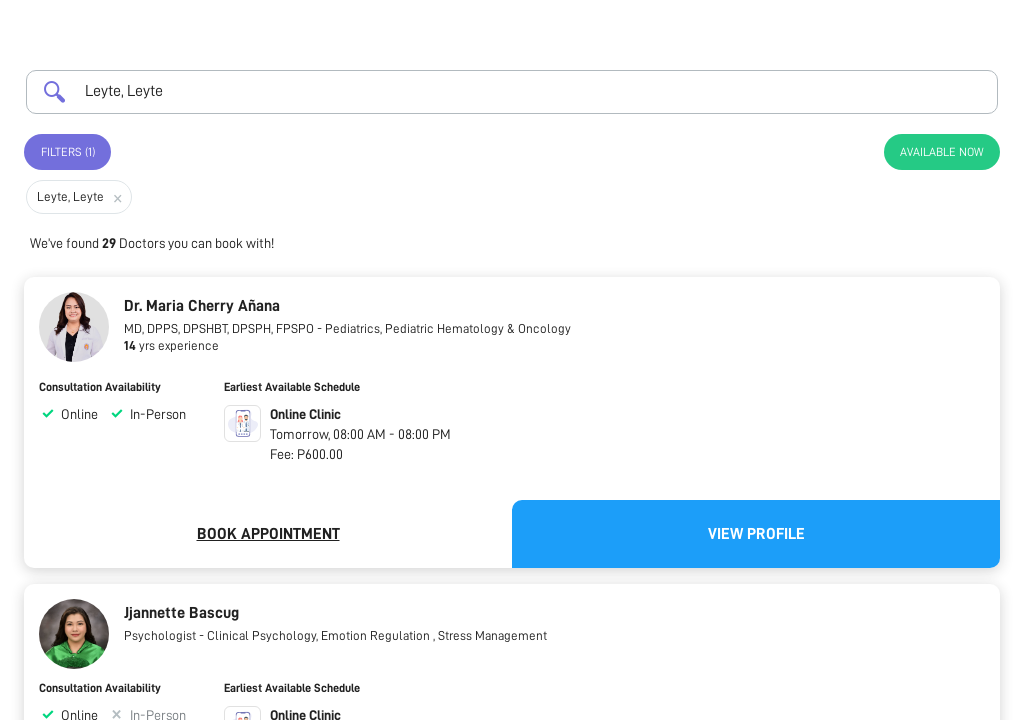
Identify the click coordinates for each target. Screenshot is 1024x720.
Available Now (942, 152)
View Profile (756, 534)
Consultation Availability (100, 387)
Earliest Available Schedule (292, 387)
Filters (68, 152)
